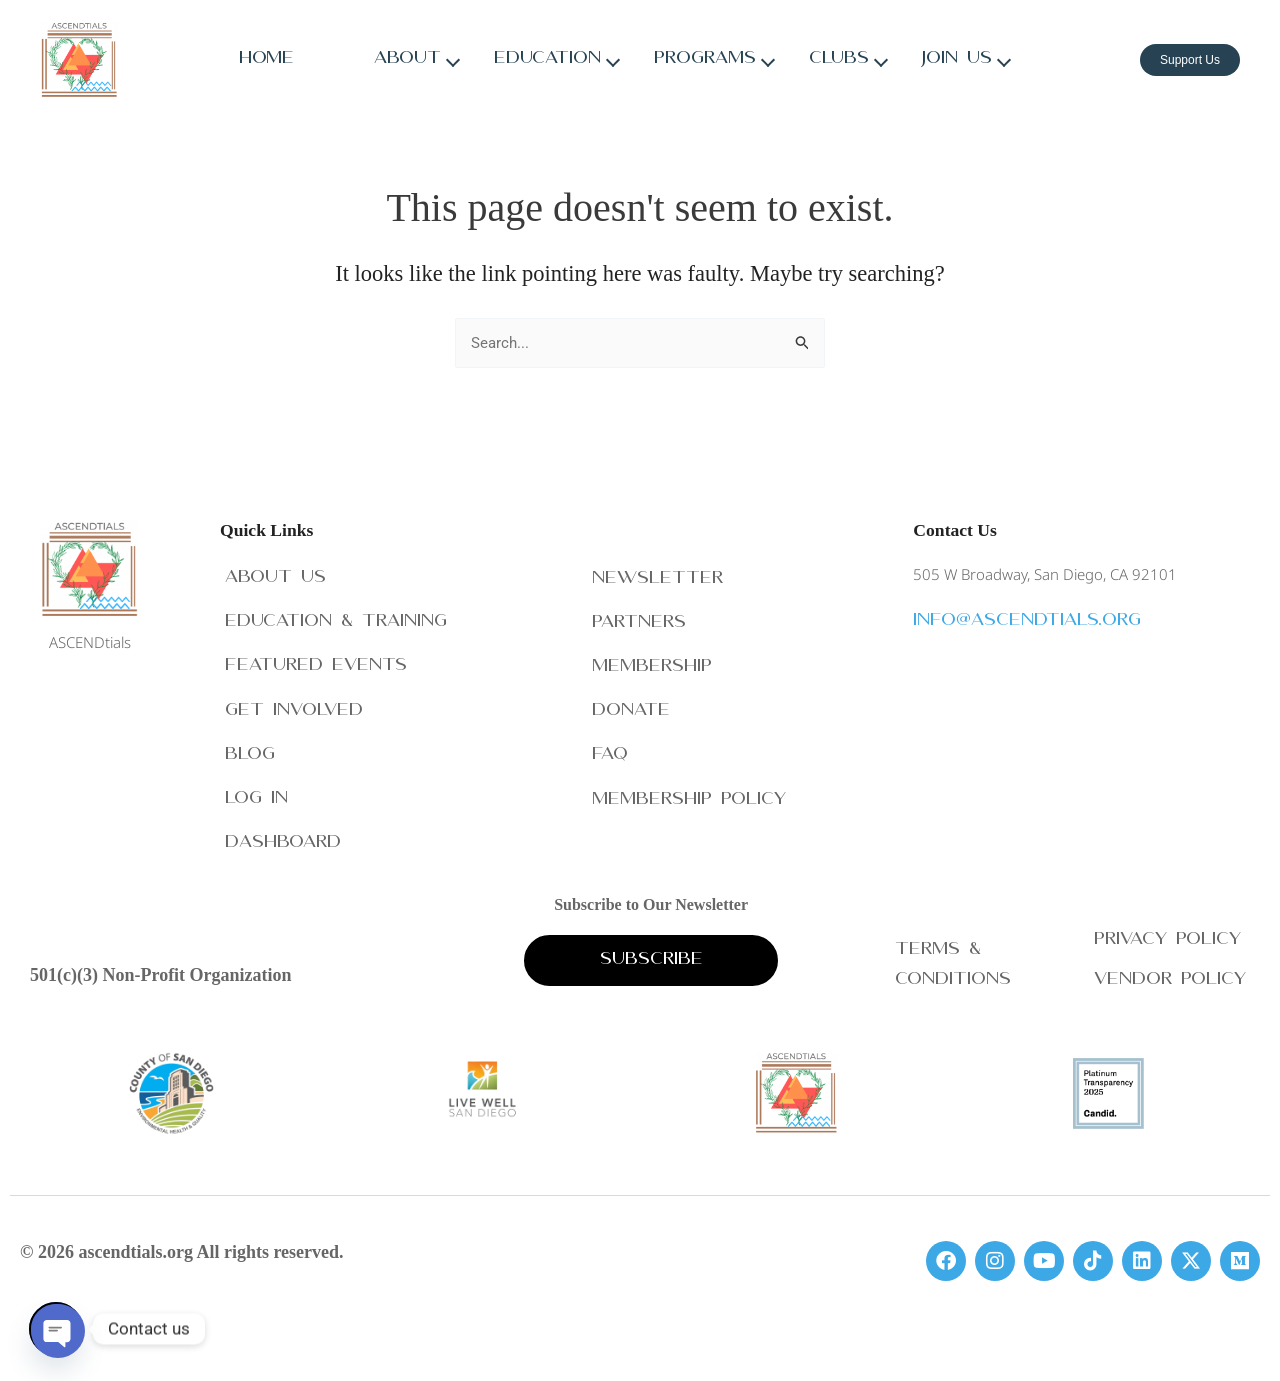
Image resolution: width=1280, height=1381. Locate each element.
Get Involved (294, 706)
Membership (652, 662)
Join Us (957, 59)
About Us (275, 572)
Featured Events (316, 662)
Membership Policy (689, 796)
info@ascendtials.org (1027, 615)
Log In (256, 796)
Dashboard (283, 841)
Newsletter (657, 572)
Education (547, 59)
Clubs (839, 59)
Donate (631, 706)
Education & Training (336, 617)
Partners (639, 617)
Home (266, 59)
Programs (705, 59)
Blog (250, 751)
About (407, 59)
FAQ (610, 751)
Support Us (1190, 60)
